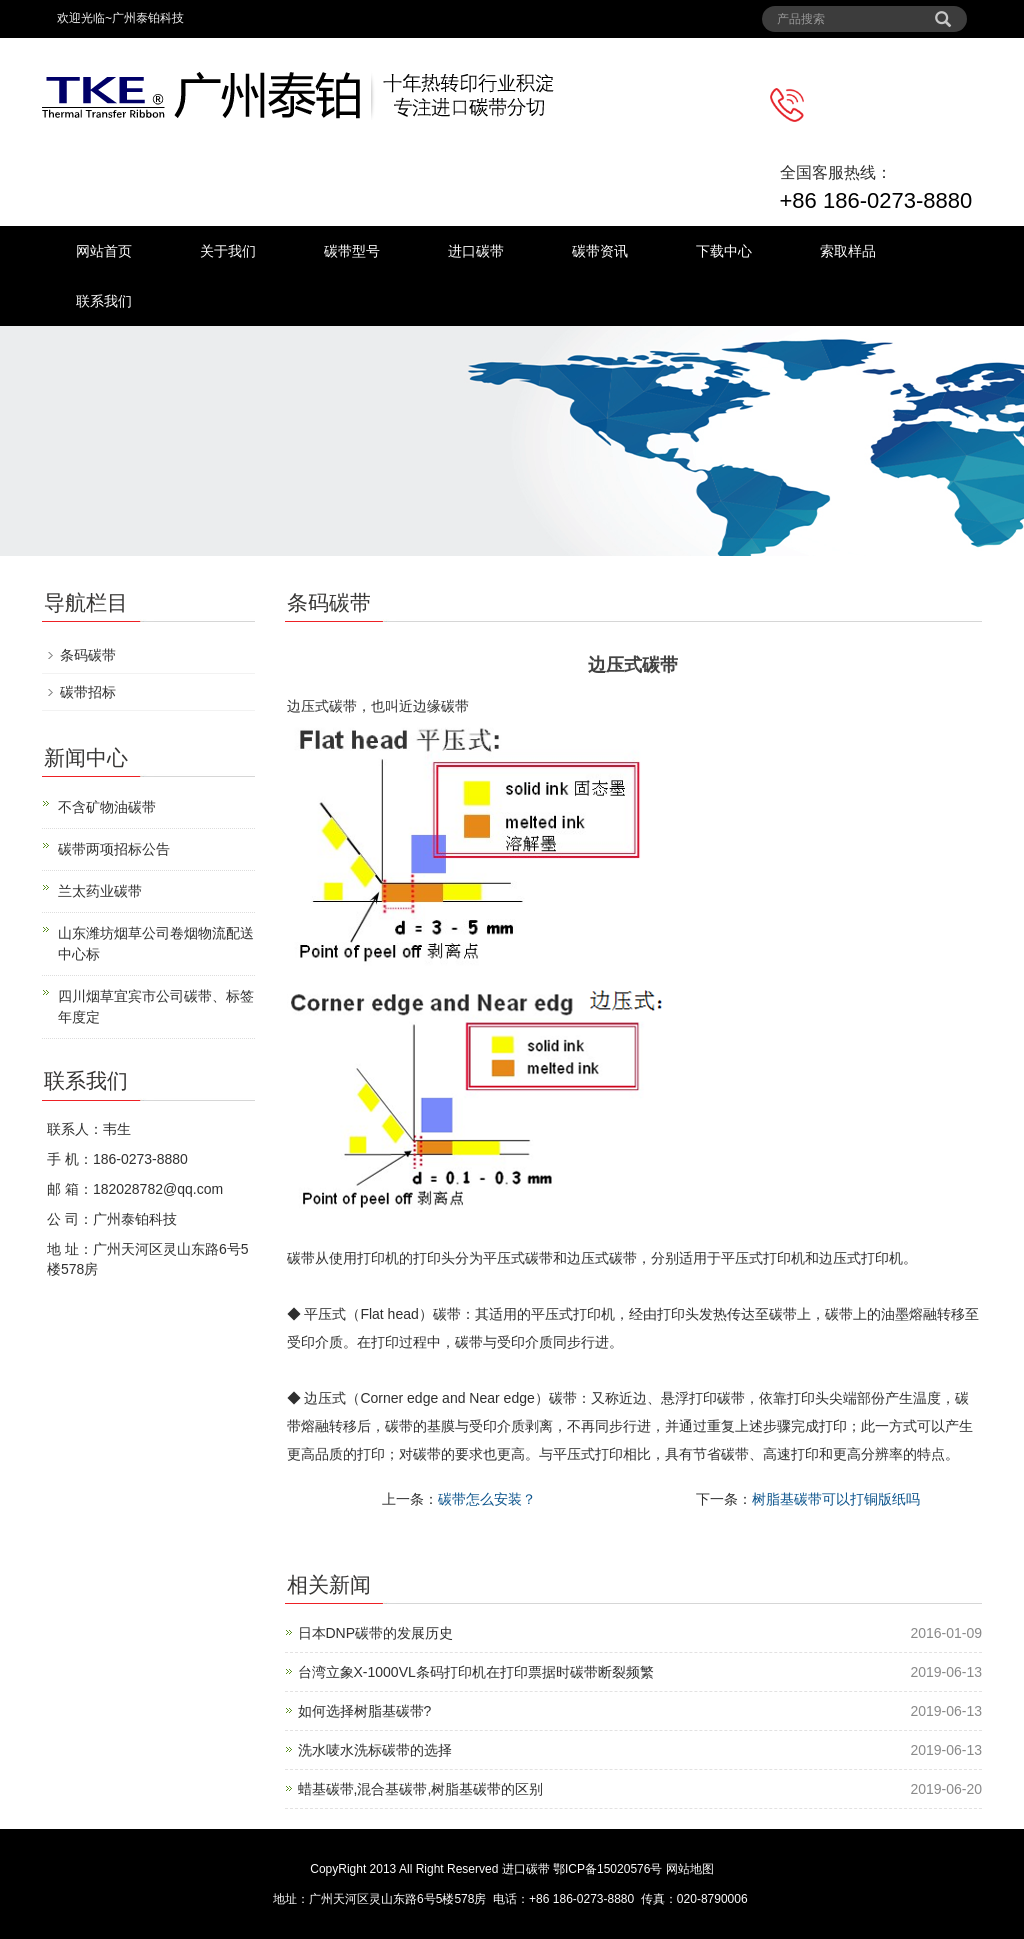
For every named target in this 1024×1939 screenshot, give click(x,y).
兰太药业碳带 (100, 891)
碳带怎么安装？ (487, 1499)
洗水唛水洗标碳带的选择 (375, 1750)
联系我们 (104, 301)
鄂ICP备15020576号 (607, 1869)
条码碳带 (88, 655)
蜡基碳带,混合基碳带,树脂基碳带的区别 (421, 1789)
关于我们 (228, 251)
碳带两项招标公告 (114, 849)
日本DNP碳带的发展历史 (376, 1633)
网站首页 (104, 251)
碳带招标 (88, 692)
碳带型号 (352, 251)
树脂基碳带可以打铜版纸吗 (836, 1499)
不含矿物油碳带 (107, 807)
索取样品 (848, 251)
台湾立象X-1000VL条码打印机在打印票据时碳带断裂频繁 (476, 1672)
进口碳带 (476, 251)
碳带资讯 (600, 251)
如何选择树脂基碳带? (365, 1711)
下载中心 (724, 251)
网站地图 (690, 1869)
